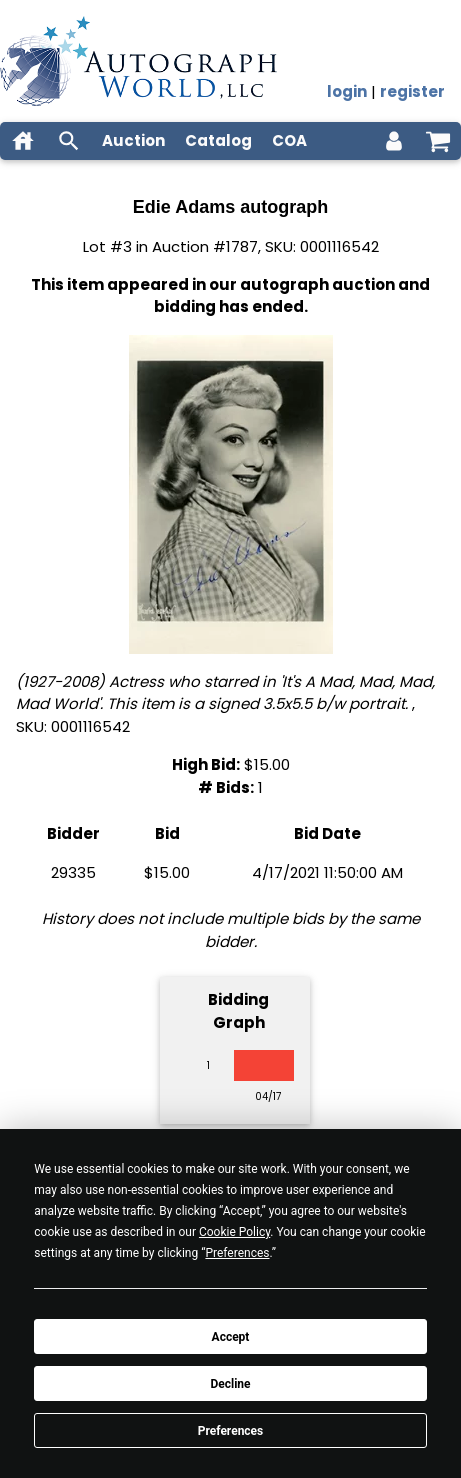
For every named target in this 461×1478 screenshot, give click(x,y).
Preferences (231, 1431)
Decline (230, 1384)
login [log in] (347, 91)
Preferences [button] (237, 1253)
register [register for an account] (412, 91)
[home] (23, 141)
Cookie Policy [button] (234, 1232)
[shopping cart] (438, 141)
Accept (231, 1337)
